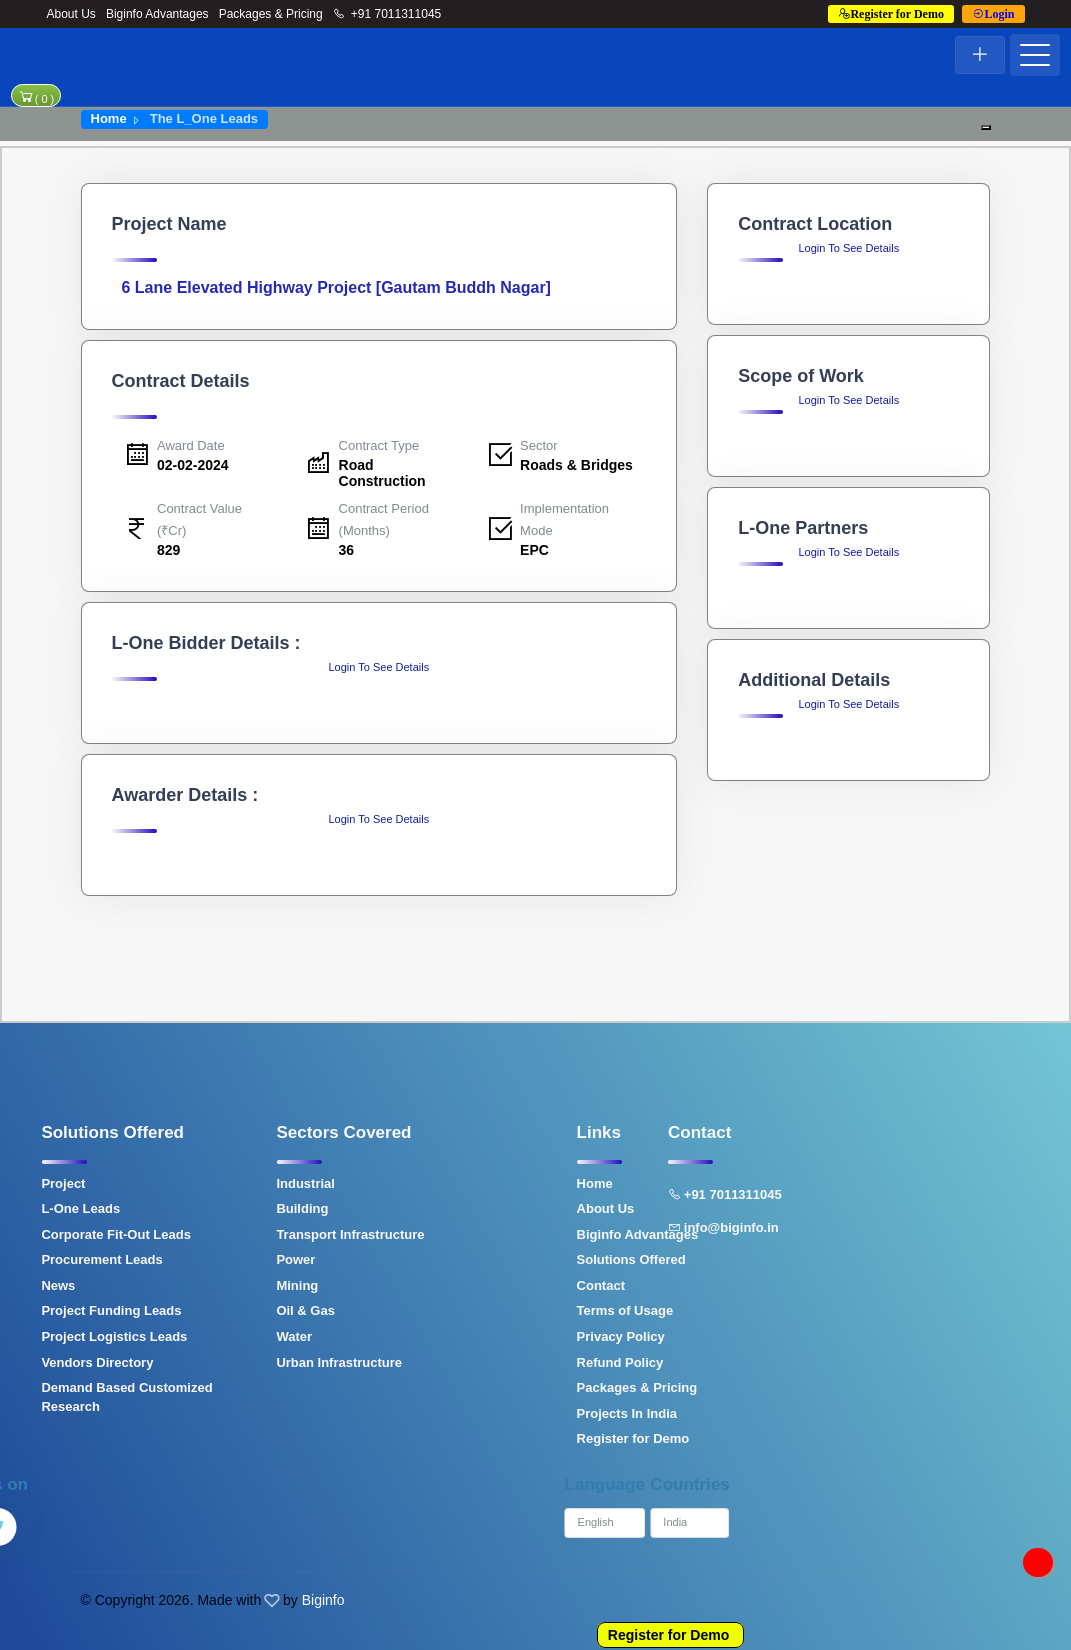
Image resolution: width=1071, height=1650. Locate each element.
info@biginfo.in (640, 1227)
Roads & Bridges (576, 465)
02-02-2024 (193, 465)
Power (212, 1259)
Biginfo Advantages (157, 14)
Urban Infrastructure (256, 1362)
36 (347, 550)
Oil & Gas (222, 1310)
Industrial (222, 1183)
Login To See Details (378, 667)
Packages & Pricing (271, 14)
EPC (534, 550)
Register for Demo (668, 1635)
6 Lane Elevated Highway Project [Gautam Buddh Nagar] (336, 287)
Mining (214, 1285)
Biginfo (323, 1600)
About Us (71, 14)
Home (109, 118)
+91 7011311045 (387, 14)
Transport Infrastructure (267, 1234)
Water (211, 1336)
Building (219, 1208)
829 (168, 550)
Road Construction (382, 472)
